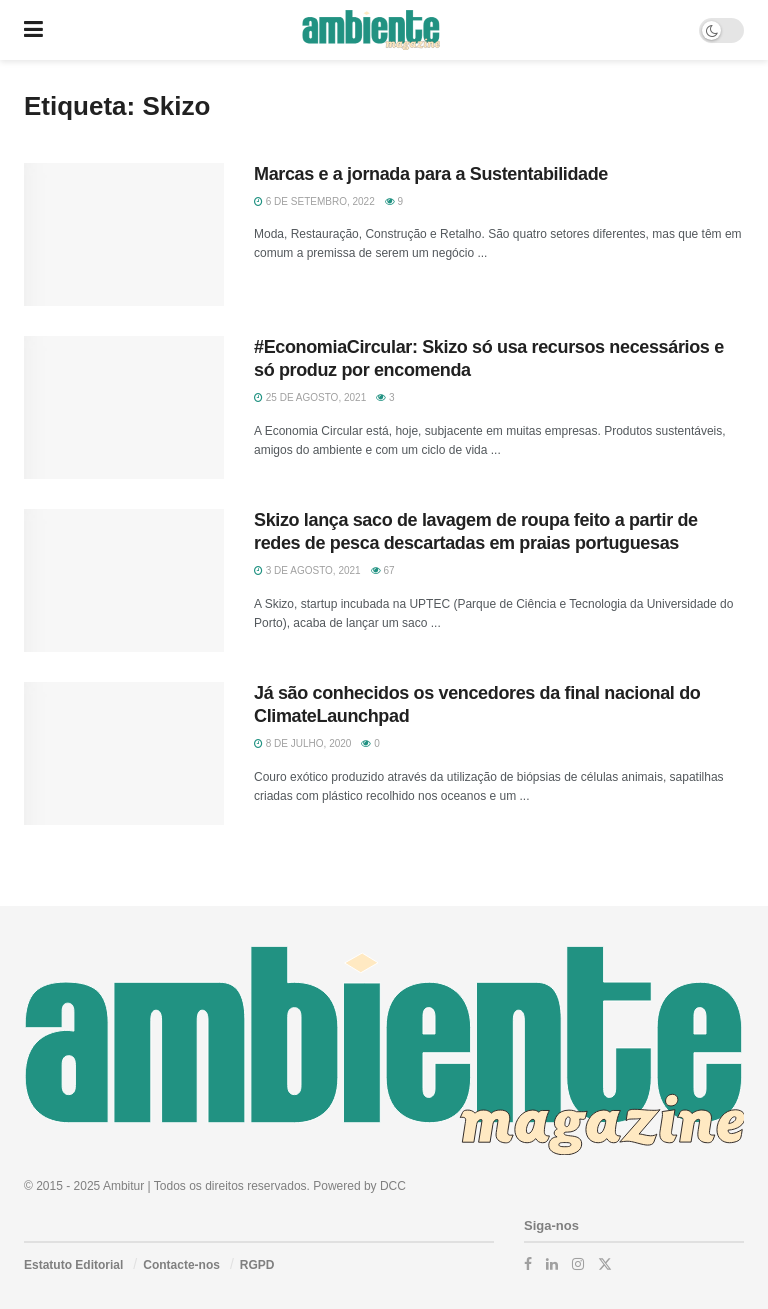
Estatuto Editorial (73, 1265)
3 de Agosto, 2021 (307, 570)
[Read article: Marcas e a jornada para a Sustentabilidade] (124, 234)
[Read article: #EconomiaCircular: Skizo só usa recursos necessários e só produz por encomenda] (124, 407)
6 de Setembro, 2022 (314, 201)
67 (383, 570)
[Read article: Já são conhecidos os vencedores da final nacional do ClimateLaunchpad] (124, 753)
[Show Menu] (33, 30)
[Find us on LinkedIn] (552, 1264)
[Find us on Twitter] (605, 1264)
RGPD (257, 1265)
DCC (393, 1186)
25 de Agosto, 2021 (310, 397)
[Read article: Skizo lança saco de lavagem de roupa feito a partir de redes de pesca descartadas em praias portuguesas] (124, 580)
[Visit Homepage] (370, 30)
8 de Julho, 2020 (302, 743)
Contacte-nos (181, 1265)
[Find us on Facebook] (528, 1264)
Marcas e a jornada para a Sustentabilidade (431, 174)
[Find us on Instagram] (578, 1264)
